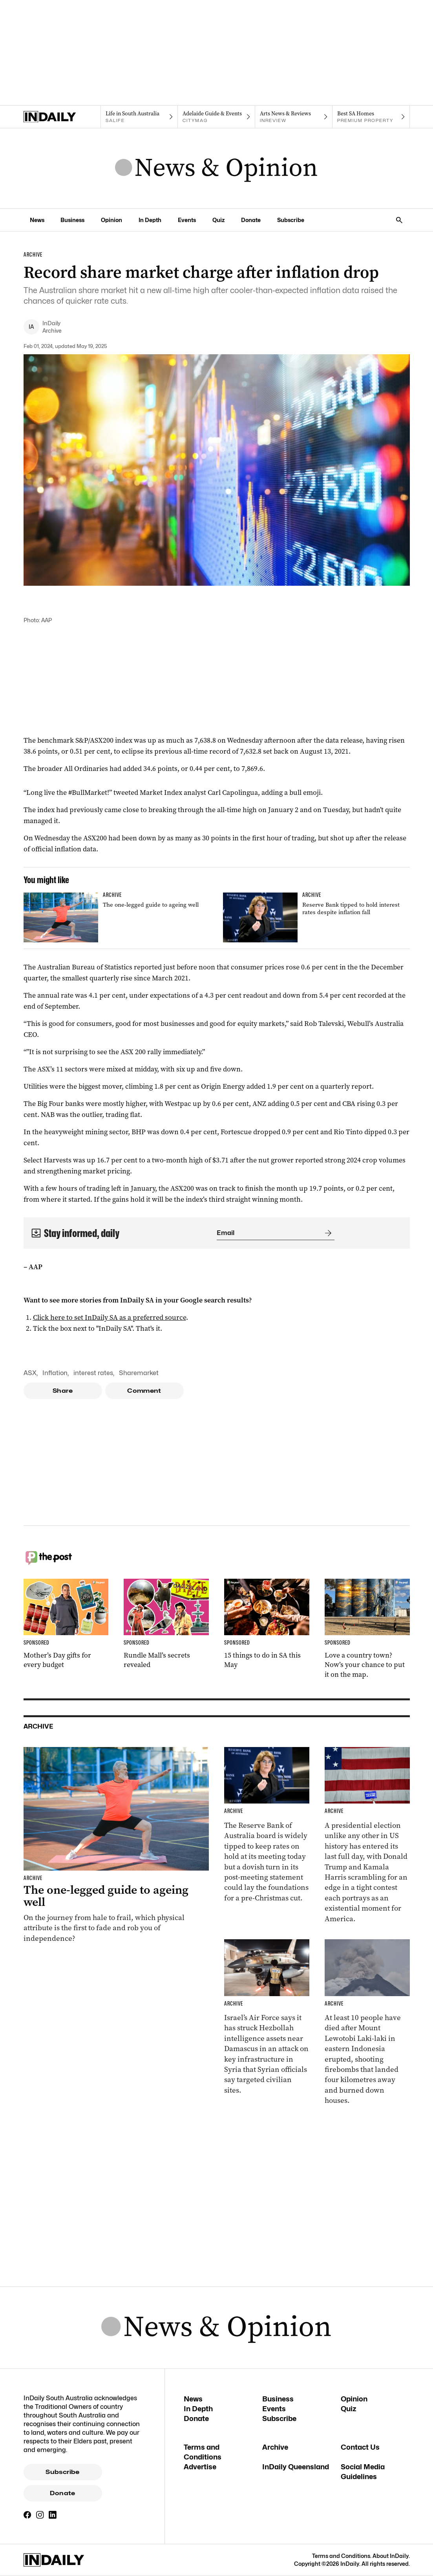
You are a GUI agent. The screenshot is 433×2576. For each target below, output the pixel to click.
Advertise (200, 2467)
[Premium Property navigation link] (371, 117)
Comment (144, 1390)
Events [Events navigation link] (187, 220)
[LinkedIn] (53, 2515)
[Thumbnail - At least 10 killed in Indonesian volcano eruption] (367, 2022)
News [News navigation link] (37, 220)
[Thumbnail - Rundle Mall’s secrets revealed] (166, 1624)
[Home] (62, 117)
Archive (275, 2447)
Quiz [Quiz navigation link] (218, 220)
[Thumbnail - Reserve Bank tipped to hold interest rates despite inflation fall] (316, 917)
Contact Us (360, 2447)
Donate (62, 2493)
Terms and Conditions (341, 2555)
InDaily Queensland (295, 2467)
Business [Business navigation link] (72, 220)
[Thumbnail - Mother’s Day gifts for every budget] (66, 1624)
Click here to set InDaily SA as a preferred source (109, 1317)
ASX (30, 1373)
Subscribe (62, 2472)
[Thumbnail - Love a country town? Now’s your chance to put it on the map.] (367, 1629)
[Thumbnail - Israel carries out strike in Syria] (266, 2017)
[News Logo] (216, 168)
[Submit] (326, 1233)
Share (63, 1390)
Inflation (55, 1373)
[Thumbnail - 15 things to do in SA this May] (266, 1624)
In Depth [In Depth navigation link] (150, 220)
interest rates (93, 1373)
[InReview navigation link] (294, 117)
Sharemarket (139, 1373)
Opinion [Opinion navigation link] (111, 220)
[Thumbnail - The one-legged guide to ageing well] (117, 917)
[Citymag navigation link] (216, 117)
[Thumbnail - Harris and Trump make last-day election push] (367, 1835)
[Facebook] (27, 2515)
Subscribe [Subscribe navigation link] (290, 220)
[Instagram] (40, 2515)
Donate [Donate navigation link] (251, 220)
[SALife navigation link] (139, 117)
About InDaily (391, 2555)
